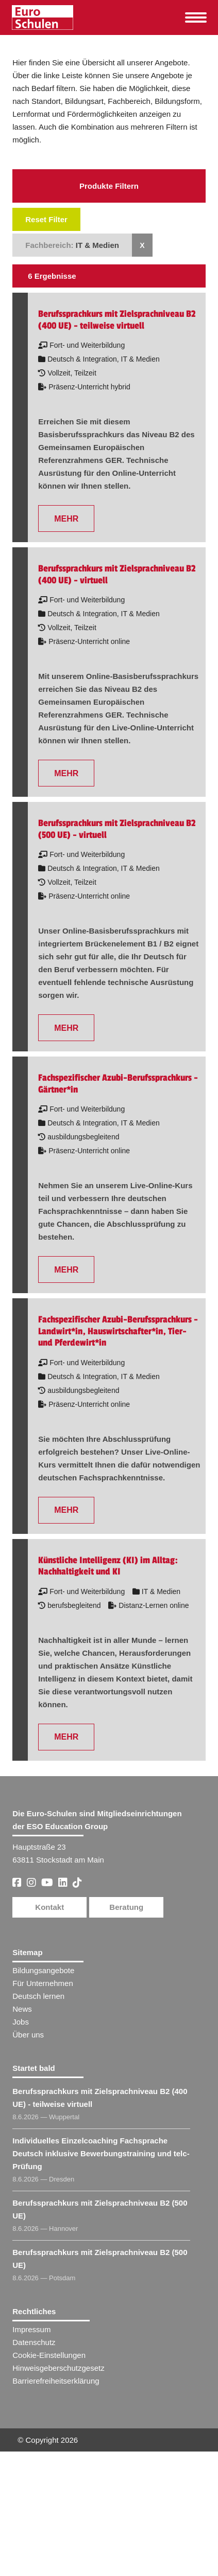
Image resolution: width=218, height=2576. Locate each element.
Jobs (20, 2021)
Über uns (28, 2034)
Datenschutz (33, 2342)
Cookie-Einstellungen (49, 2355)
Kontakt (49, 1907)
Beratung (126, 1907)
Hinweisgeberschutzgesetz (58, 2368)
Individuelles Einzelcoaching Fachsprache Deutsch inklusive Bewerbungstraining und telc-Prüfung (100, 2153)
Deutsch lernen (38, 1996)
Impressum (31, 2329)
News (22, 2009)
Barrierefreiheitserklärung (55, 2380)
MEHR (66, 518)
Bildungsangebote (43, 1970)
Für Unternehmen (42, 1983)
